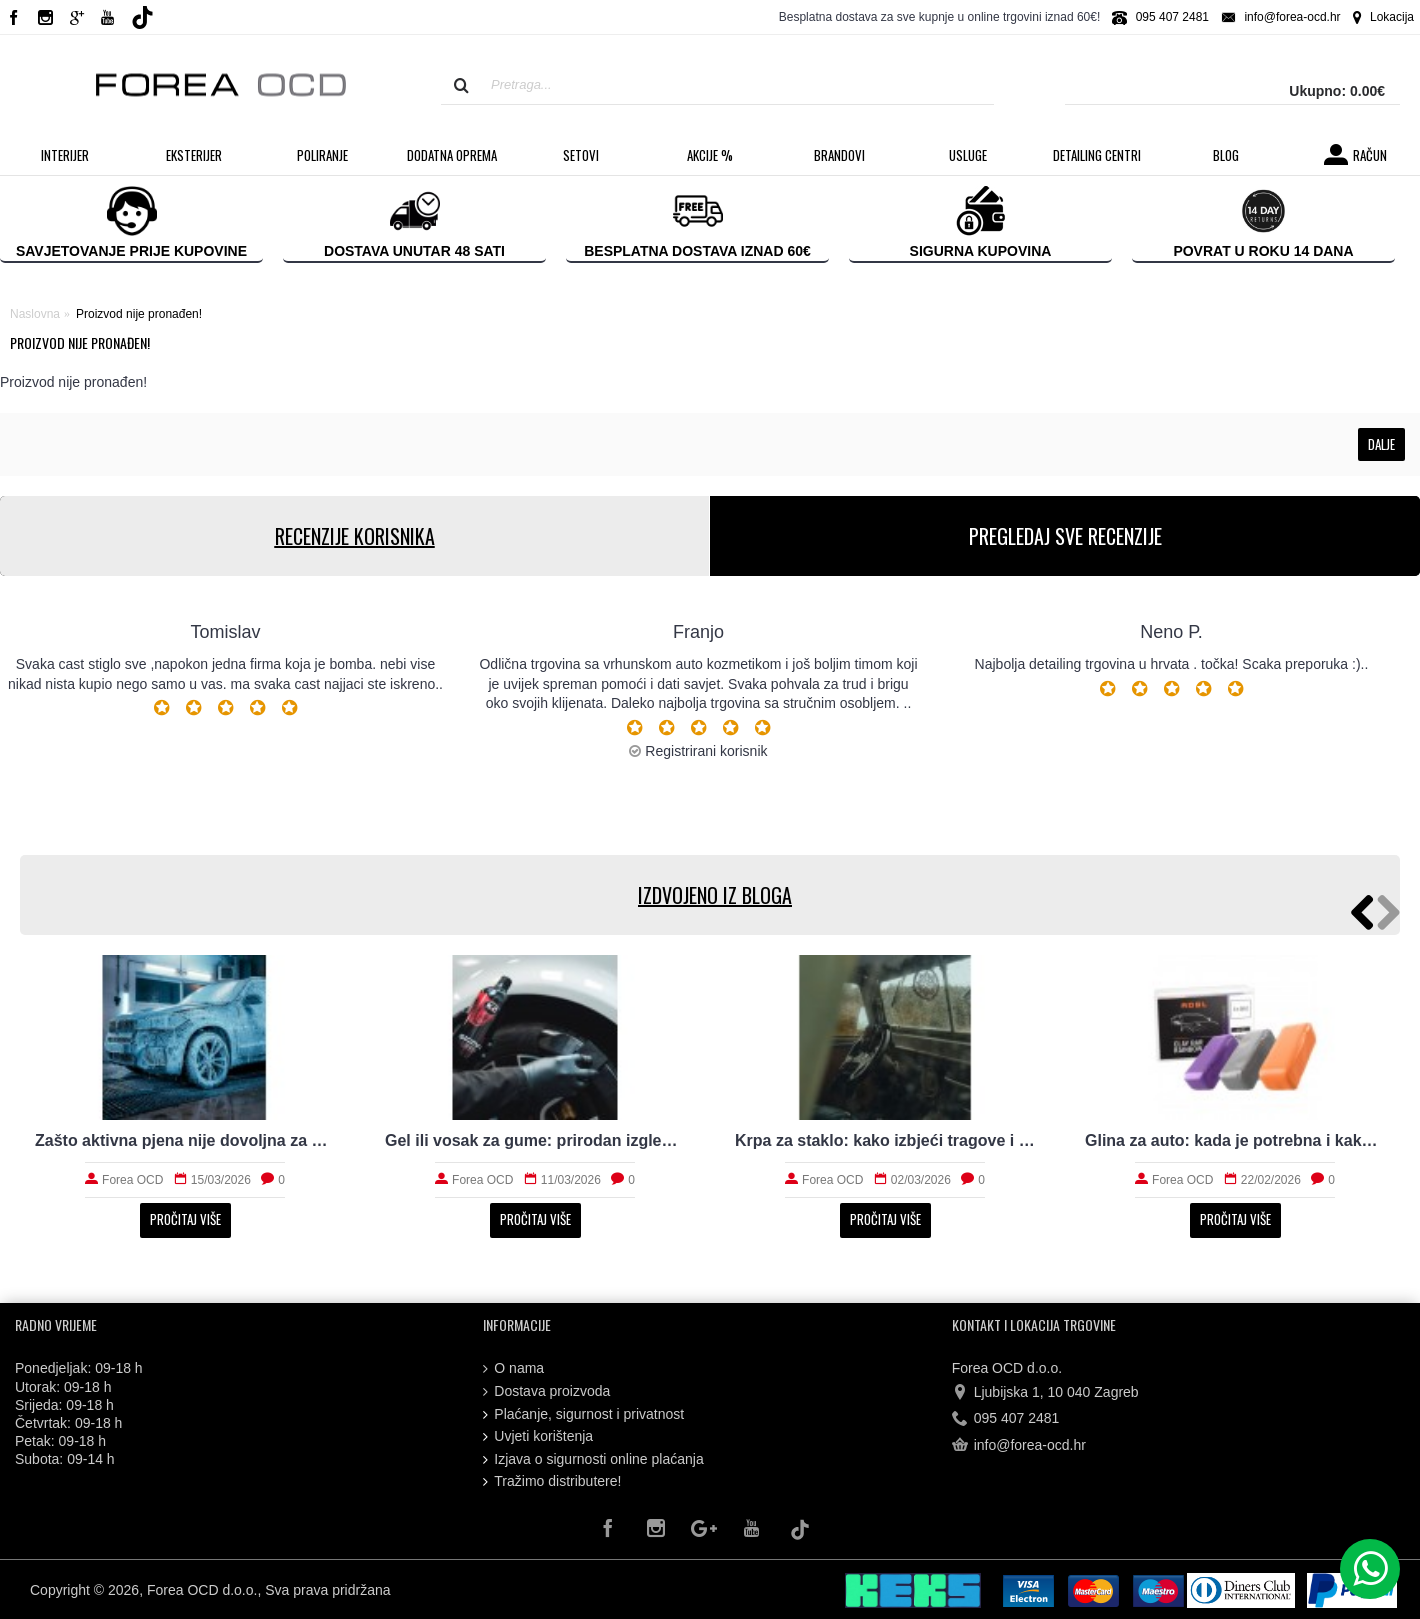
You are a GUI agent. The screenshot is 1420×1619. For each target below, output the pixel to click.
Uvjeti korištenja (538, 1436)
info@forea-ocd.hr (1019, 1446)
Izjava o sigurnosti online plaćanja (593, 1459)
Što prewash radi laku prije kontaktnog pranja (885, 1140)
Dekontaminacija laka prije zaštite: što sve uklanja (185, 1140)
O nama (513, 1368)
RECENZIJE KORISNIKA (355, 536)
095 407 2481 (1006, 1419)
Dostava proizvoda (546, 1391)
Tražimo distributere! (552, 1481)
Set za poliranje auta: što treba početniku (1235, 1140)
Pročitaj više (185, 1219)
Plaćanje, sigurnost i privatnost (583, 1414)
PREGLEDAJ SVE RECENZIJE (1065, 536)
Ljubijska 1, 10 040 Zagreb (1045, 1393)
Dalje (1381, 444)
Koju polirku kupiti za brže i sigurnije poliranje (535, 1140)
